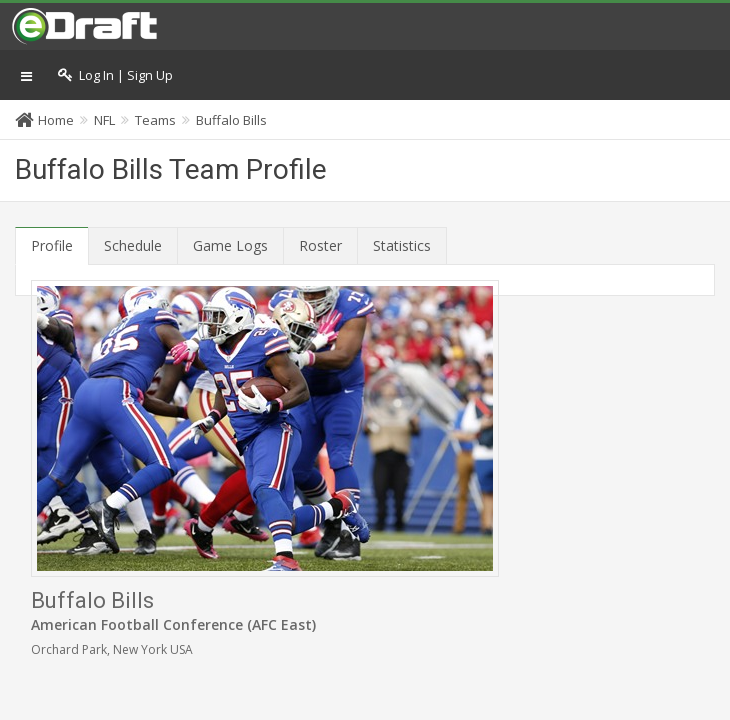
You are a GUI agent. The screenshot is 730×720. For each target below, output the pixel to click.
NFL (104, 120)
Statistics (402, 245)
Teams (155, 120)
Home (56, 120)
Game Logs (230, 245)
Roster (320, 245)
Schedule (133, 245)
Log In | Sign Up (115, 75)
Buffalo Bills (231, 120)
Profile (52, 245)
